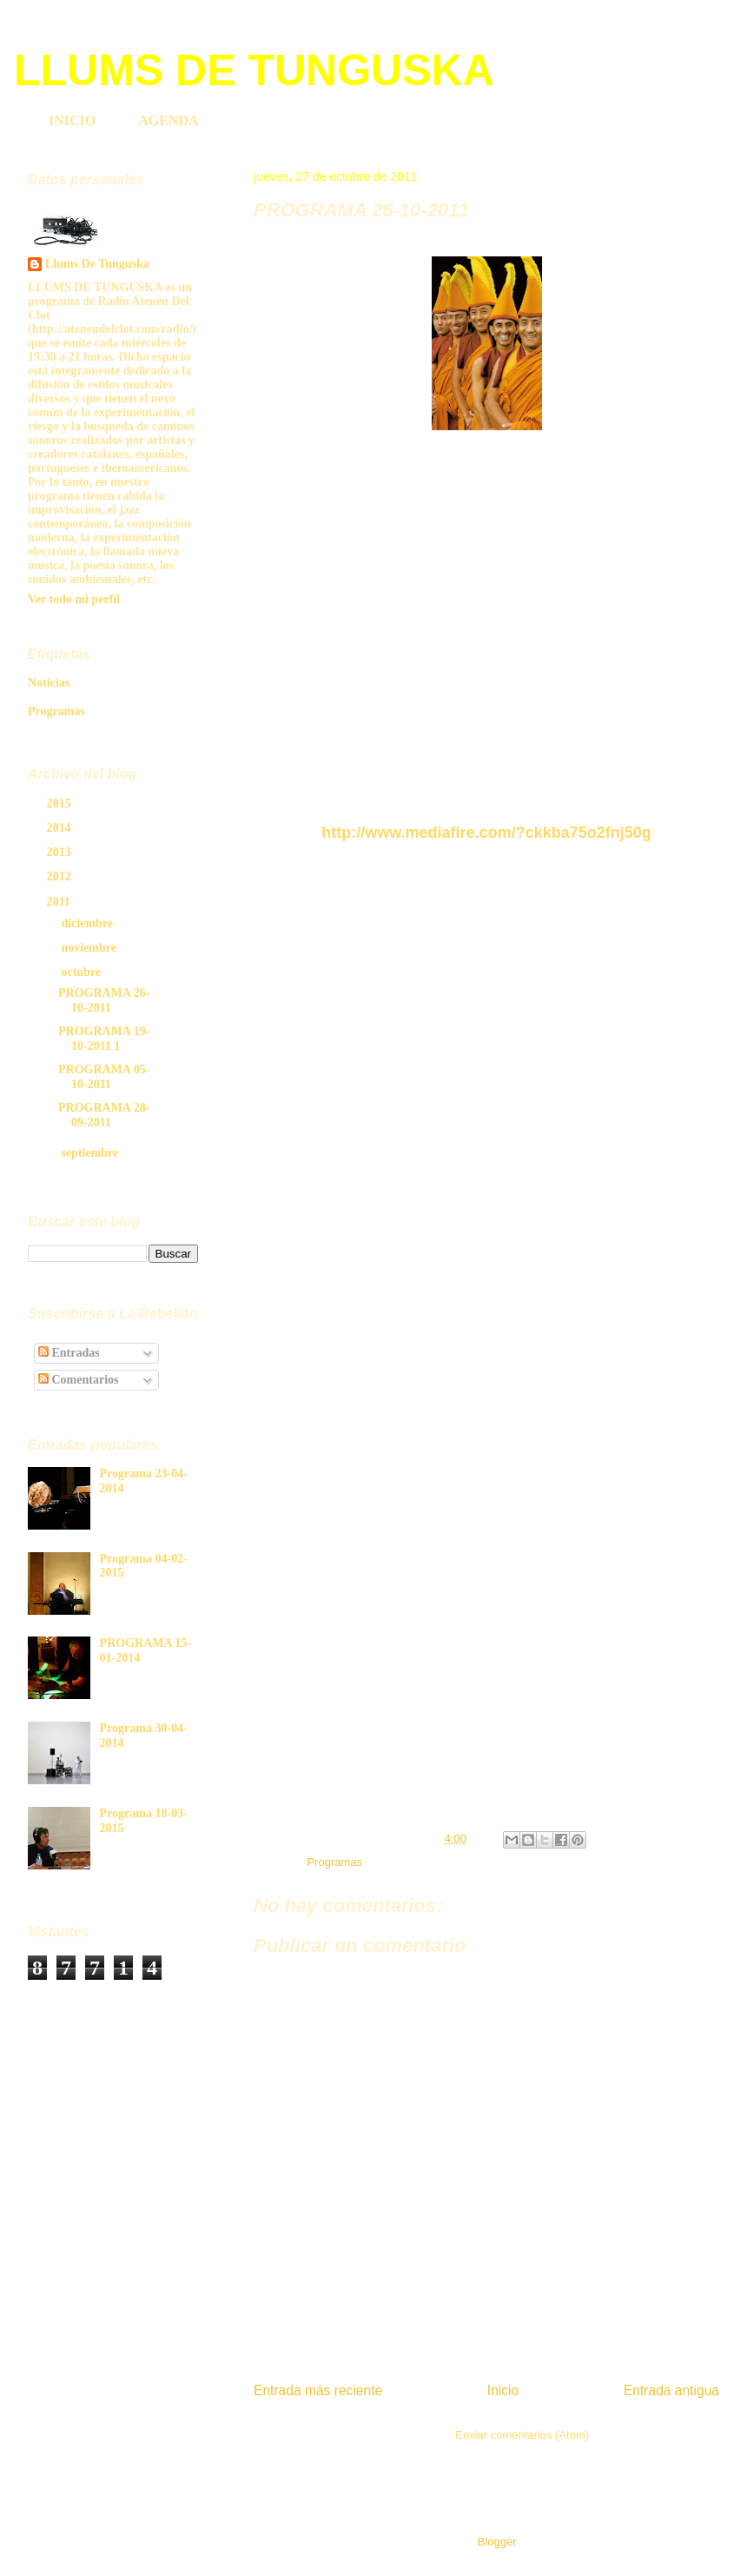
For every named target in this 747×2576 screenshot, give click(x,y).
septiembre (91, 1152)
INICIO (72, 120)
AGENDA (168, 120)
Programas (334, 1862)
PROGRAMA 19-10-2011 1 (103, 1038)
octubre (82, 972)
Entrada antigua (671, 2390)
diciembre (88, 923)
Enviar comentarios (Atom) (522, 2434)
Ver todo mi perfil (74, 599)
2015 (61, 803)
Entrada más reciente (318, 2390)
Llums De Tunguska (97, 263)
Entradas (69, 1352)
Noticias (48, 682)
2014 (61, 827)
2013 (61, 852)
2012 (61, 876)
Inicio (503, 2390)
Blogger (497, 2541)
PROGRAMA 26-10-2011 (103, 1000)
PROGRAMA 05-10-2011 (103, 1077)
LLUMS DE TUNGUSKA (254, 70)
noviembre (90, 947)
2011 (60, 901)
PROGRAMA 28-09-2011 (103, 1115)
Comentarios (78, 1379)
